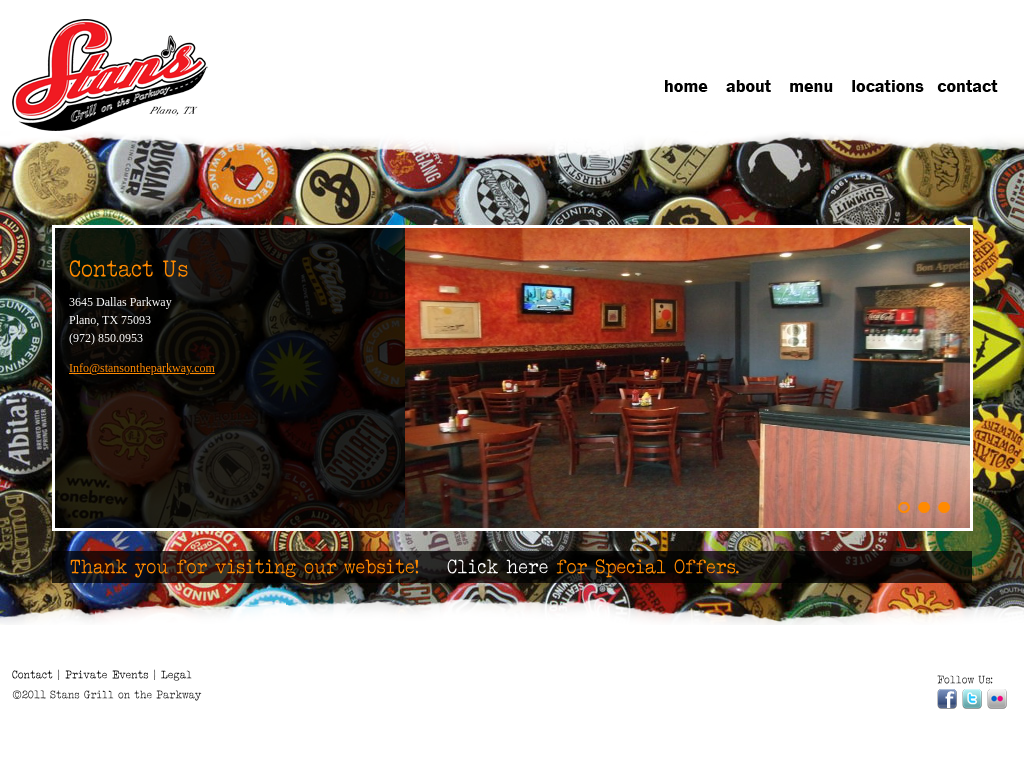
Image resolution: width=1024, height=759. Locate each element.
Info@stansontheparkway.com (142, 368)
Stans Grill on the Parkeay (112, 77)
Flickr (997, 699)
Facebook (947, 699)
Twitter (972, 699)
